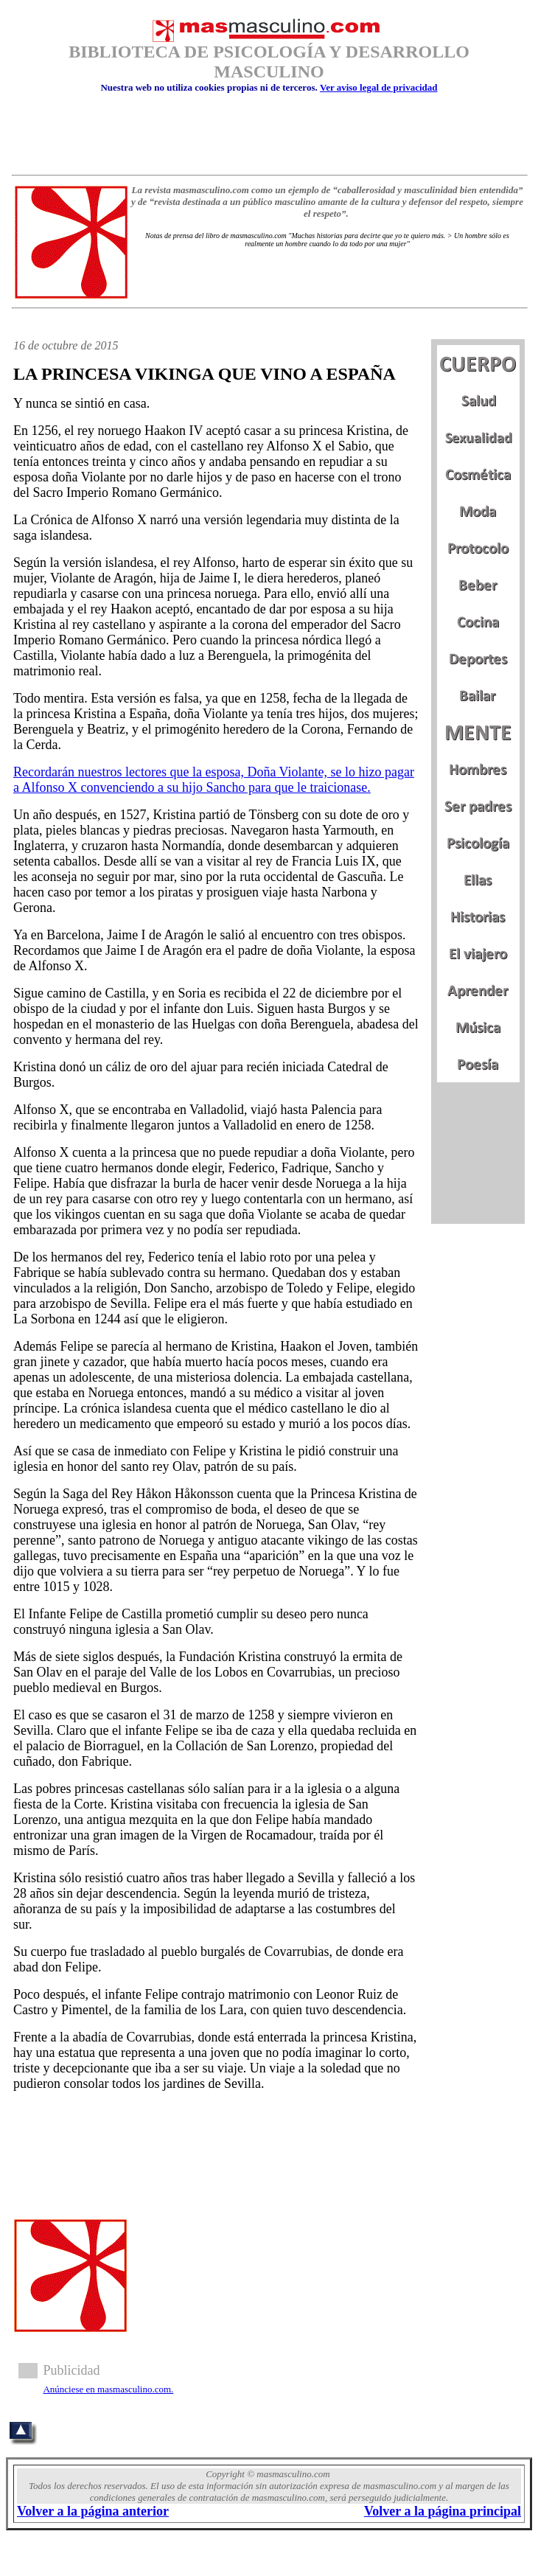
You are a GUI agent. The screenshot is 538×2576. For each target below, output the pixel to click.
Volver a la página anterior (93, 2511)
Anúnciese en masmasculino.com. (108, 2389)
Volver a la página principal (442, 2511)
